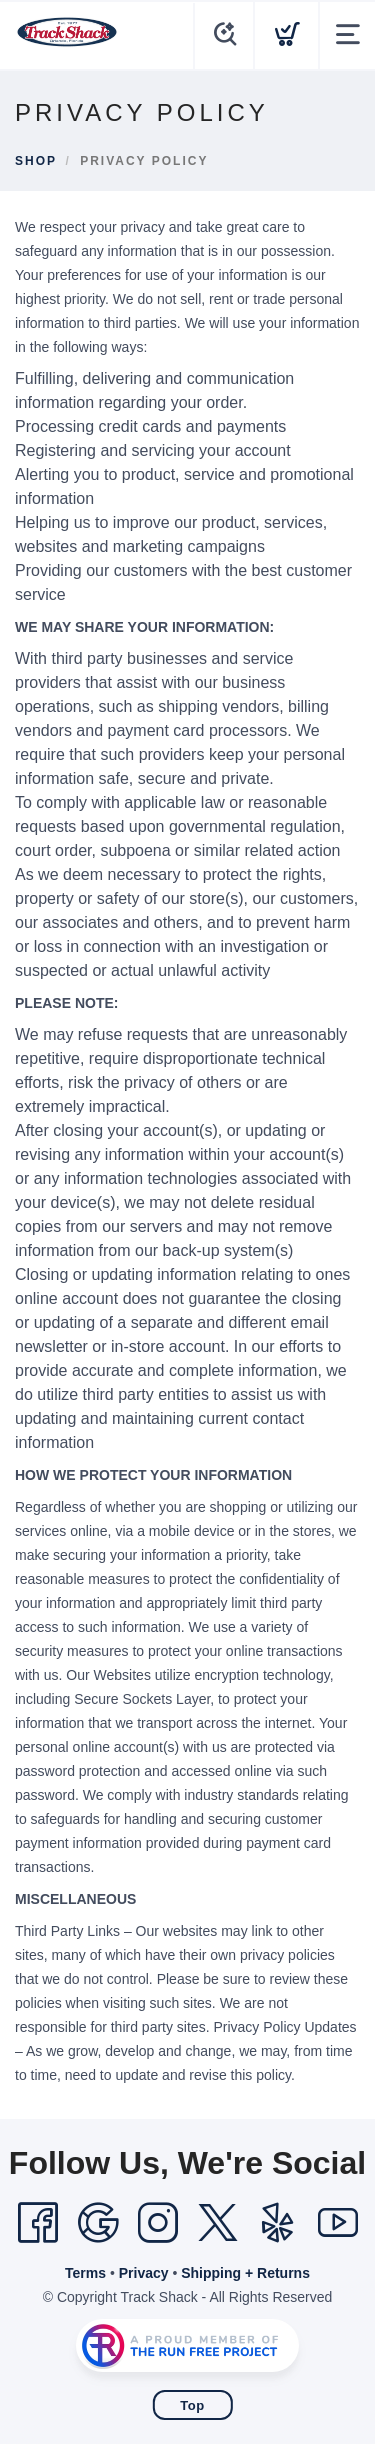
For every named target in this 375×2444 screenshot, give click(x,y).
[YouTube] (338, 2223)
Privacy (144, 2273)
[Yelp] (278, 2223)
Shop (36, 161)
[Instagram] (158, 2223)
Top (192, 2405)
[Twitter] (218, 2223)
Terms (85, 2273)
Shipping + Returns (245, 2273)
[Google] (98, 2223)
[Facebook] (38, 2223)
